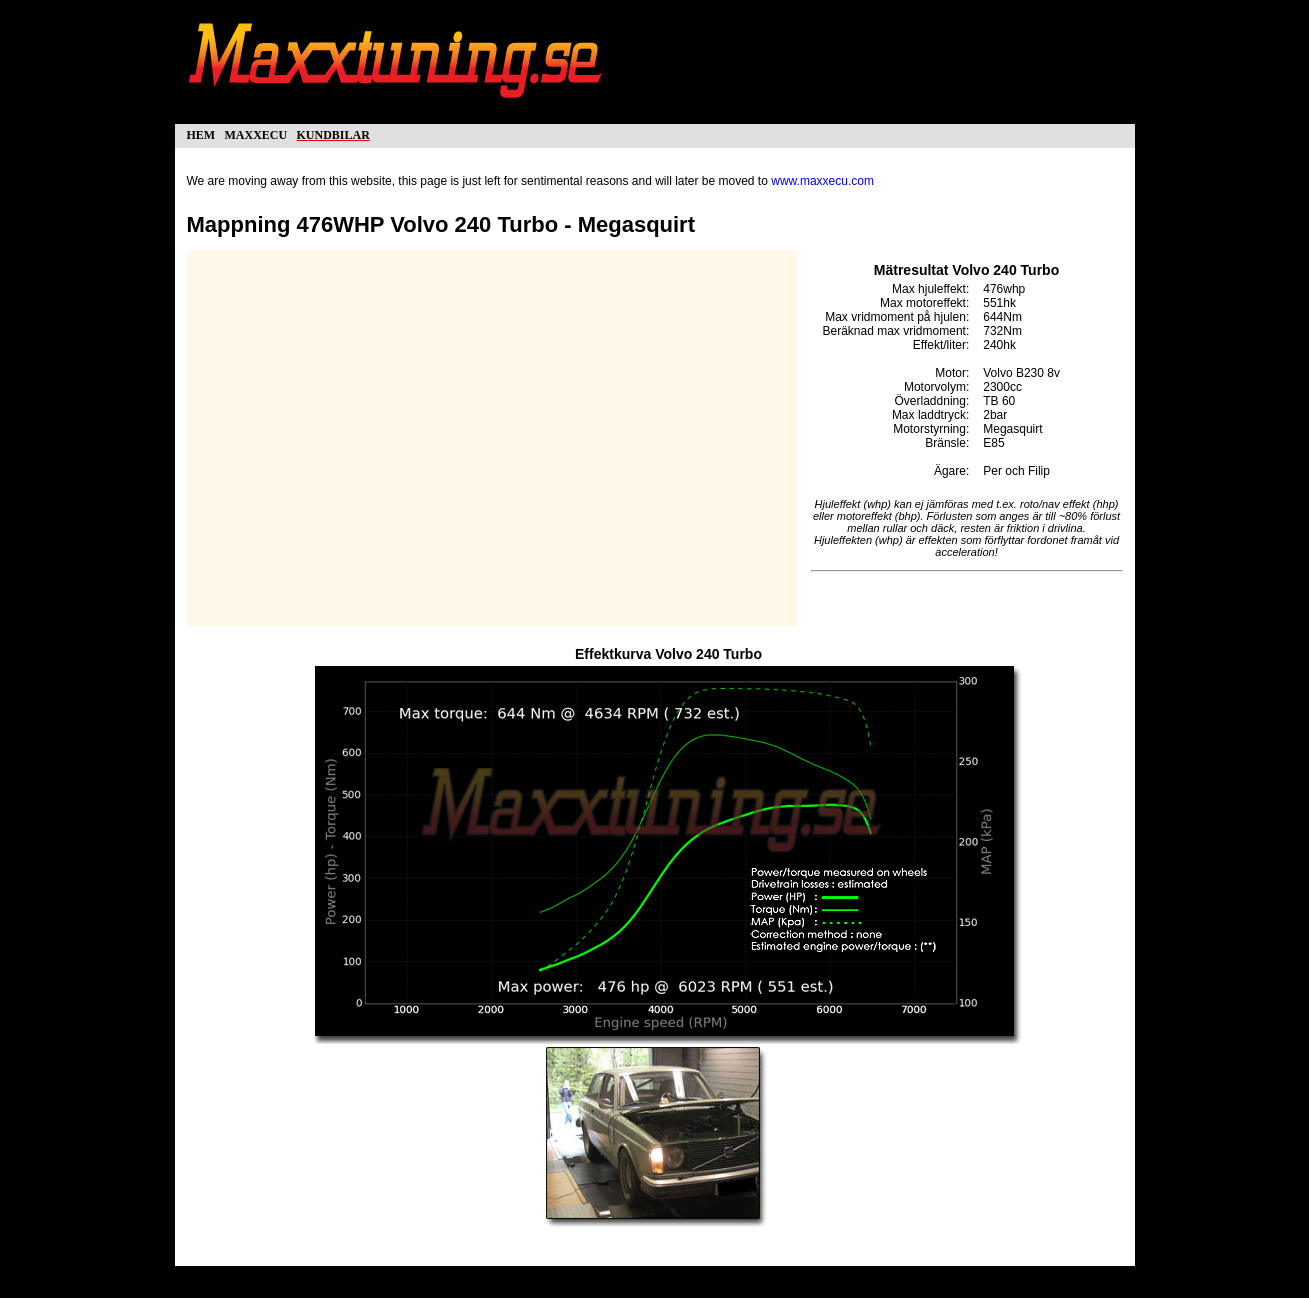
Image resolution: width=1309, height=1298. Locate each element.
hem (201, 133)
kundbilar (333, 133)
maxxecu (256, 133)
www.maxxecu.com (822, 181)
